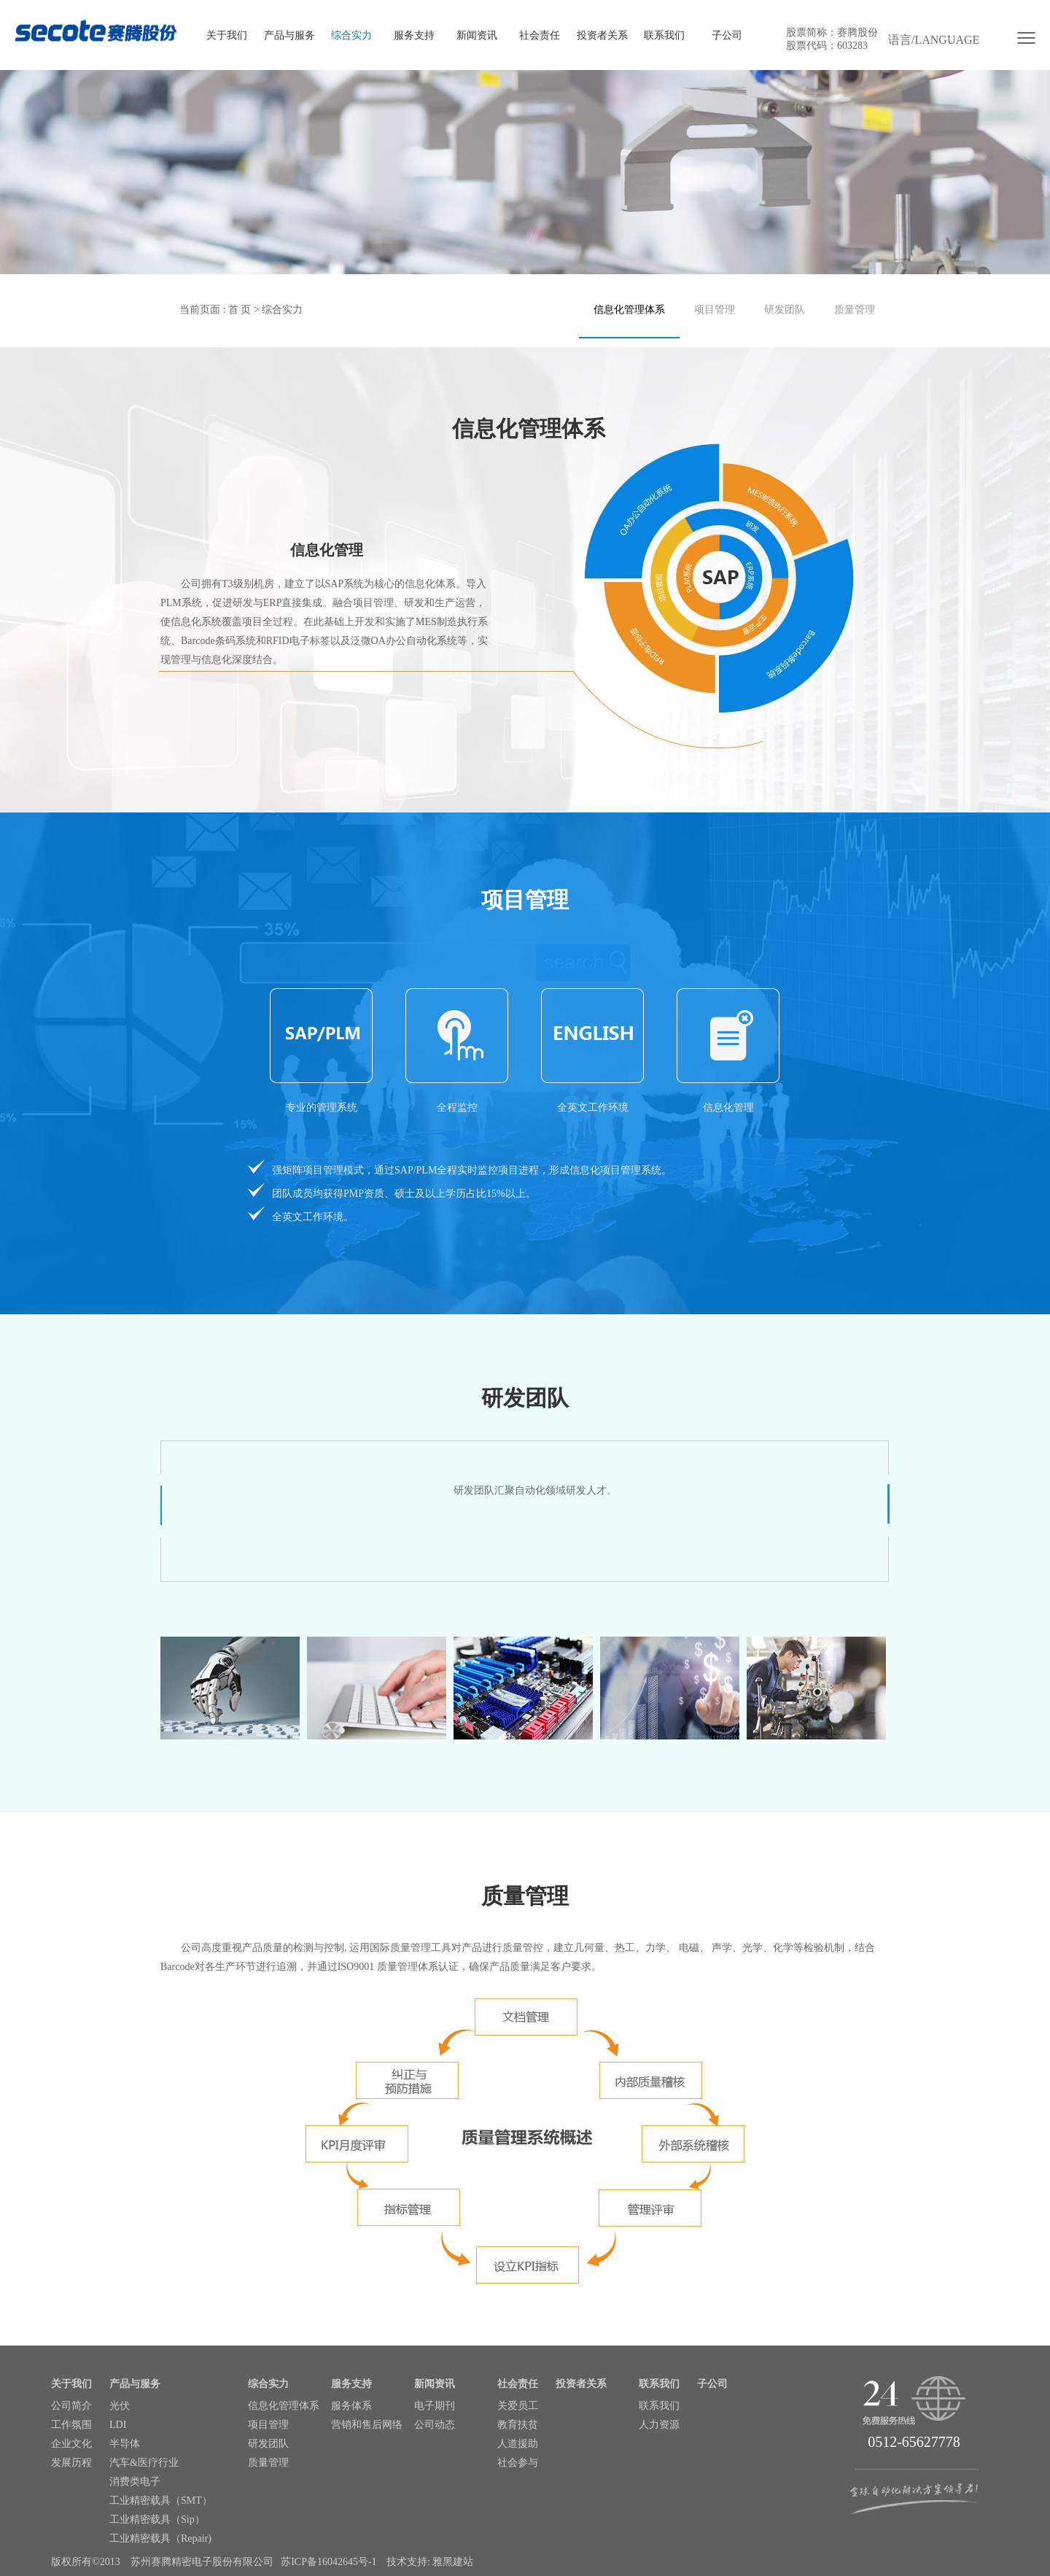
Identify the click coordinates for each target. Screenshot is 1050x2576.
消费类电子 (134, 2481)
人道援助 (517, 2443)
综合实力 (351, 35)
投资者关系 (602, 35)
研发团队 (784, 309)
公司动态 (434, 2424)
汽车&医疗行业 (144, 2462)
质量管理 (854, 309)
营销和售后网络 (366, 2424)
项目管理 (714, 309)
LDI (117, 2424)
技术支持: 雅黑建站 (429, 2561)
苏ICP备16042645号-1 (328, 2561)
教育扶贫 (517, 2424)
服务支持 (414, 35)
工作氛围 (71, 2424)
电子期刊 (434, 2405)
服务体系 (351, 2405)
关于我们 (226, 35)
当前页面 (199, 309)
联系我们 (664, 35)
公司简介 (71, 2405)
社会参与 (517, 2462)
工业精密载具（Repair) (160, 2538)
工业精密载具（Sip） (157, 2519)
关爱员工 (517, 2405)
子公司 (727, 35)
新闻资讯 (476, 35)
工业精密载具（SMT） (160, 2500)
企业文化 (71, 2443)
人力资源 (659, 2424)
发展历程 (71, 2462)
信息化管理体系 (629, 309)
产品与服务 (289, 35)
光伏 (119, 2405)
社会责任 (539, 35)
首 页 (240, 309)
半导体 (124, 2443)
